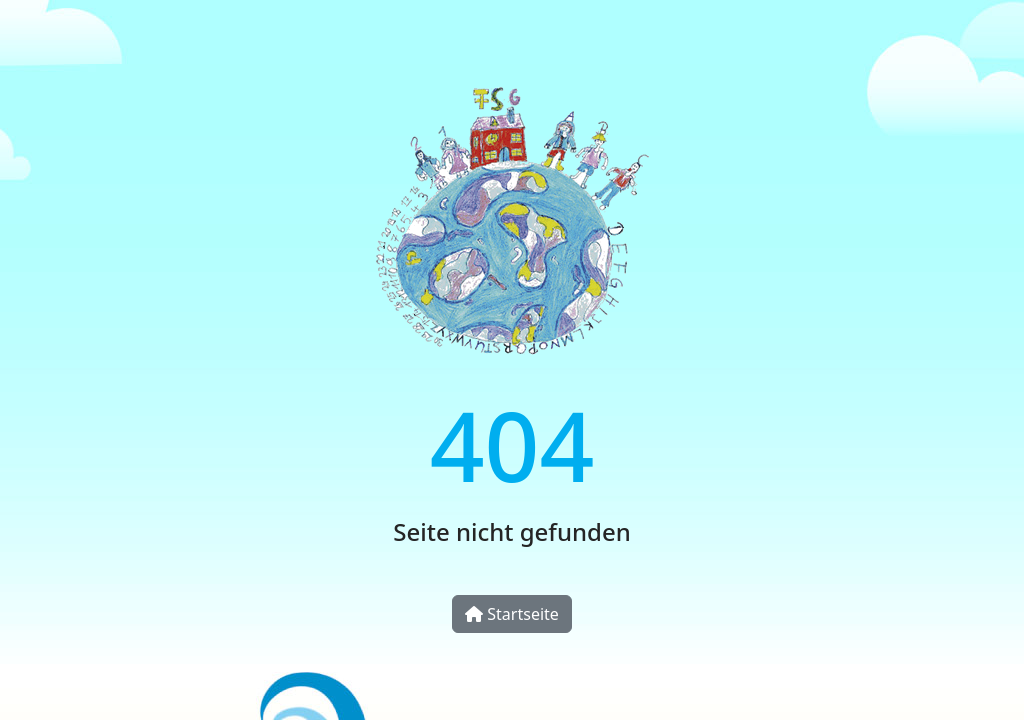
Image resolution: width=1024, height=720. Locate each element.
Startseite (512, 614)
